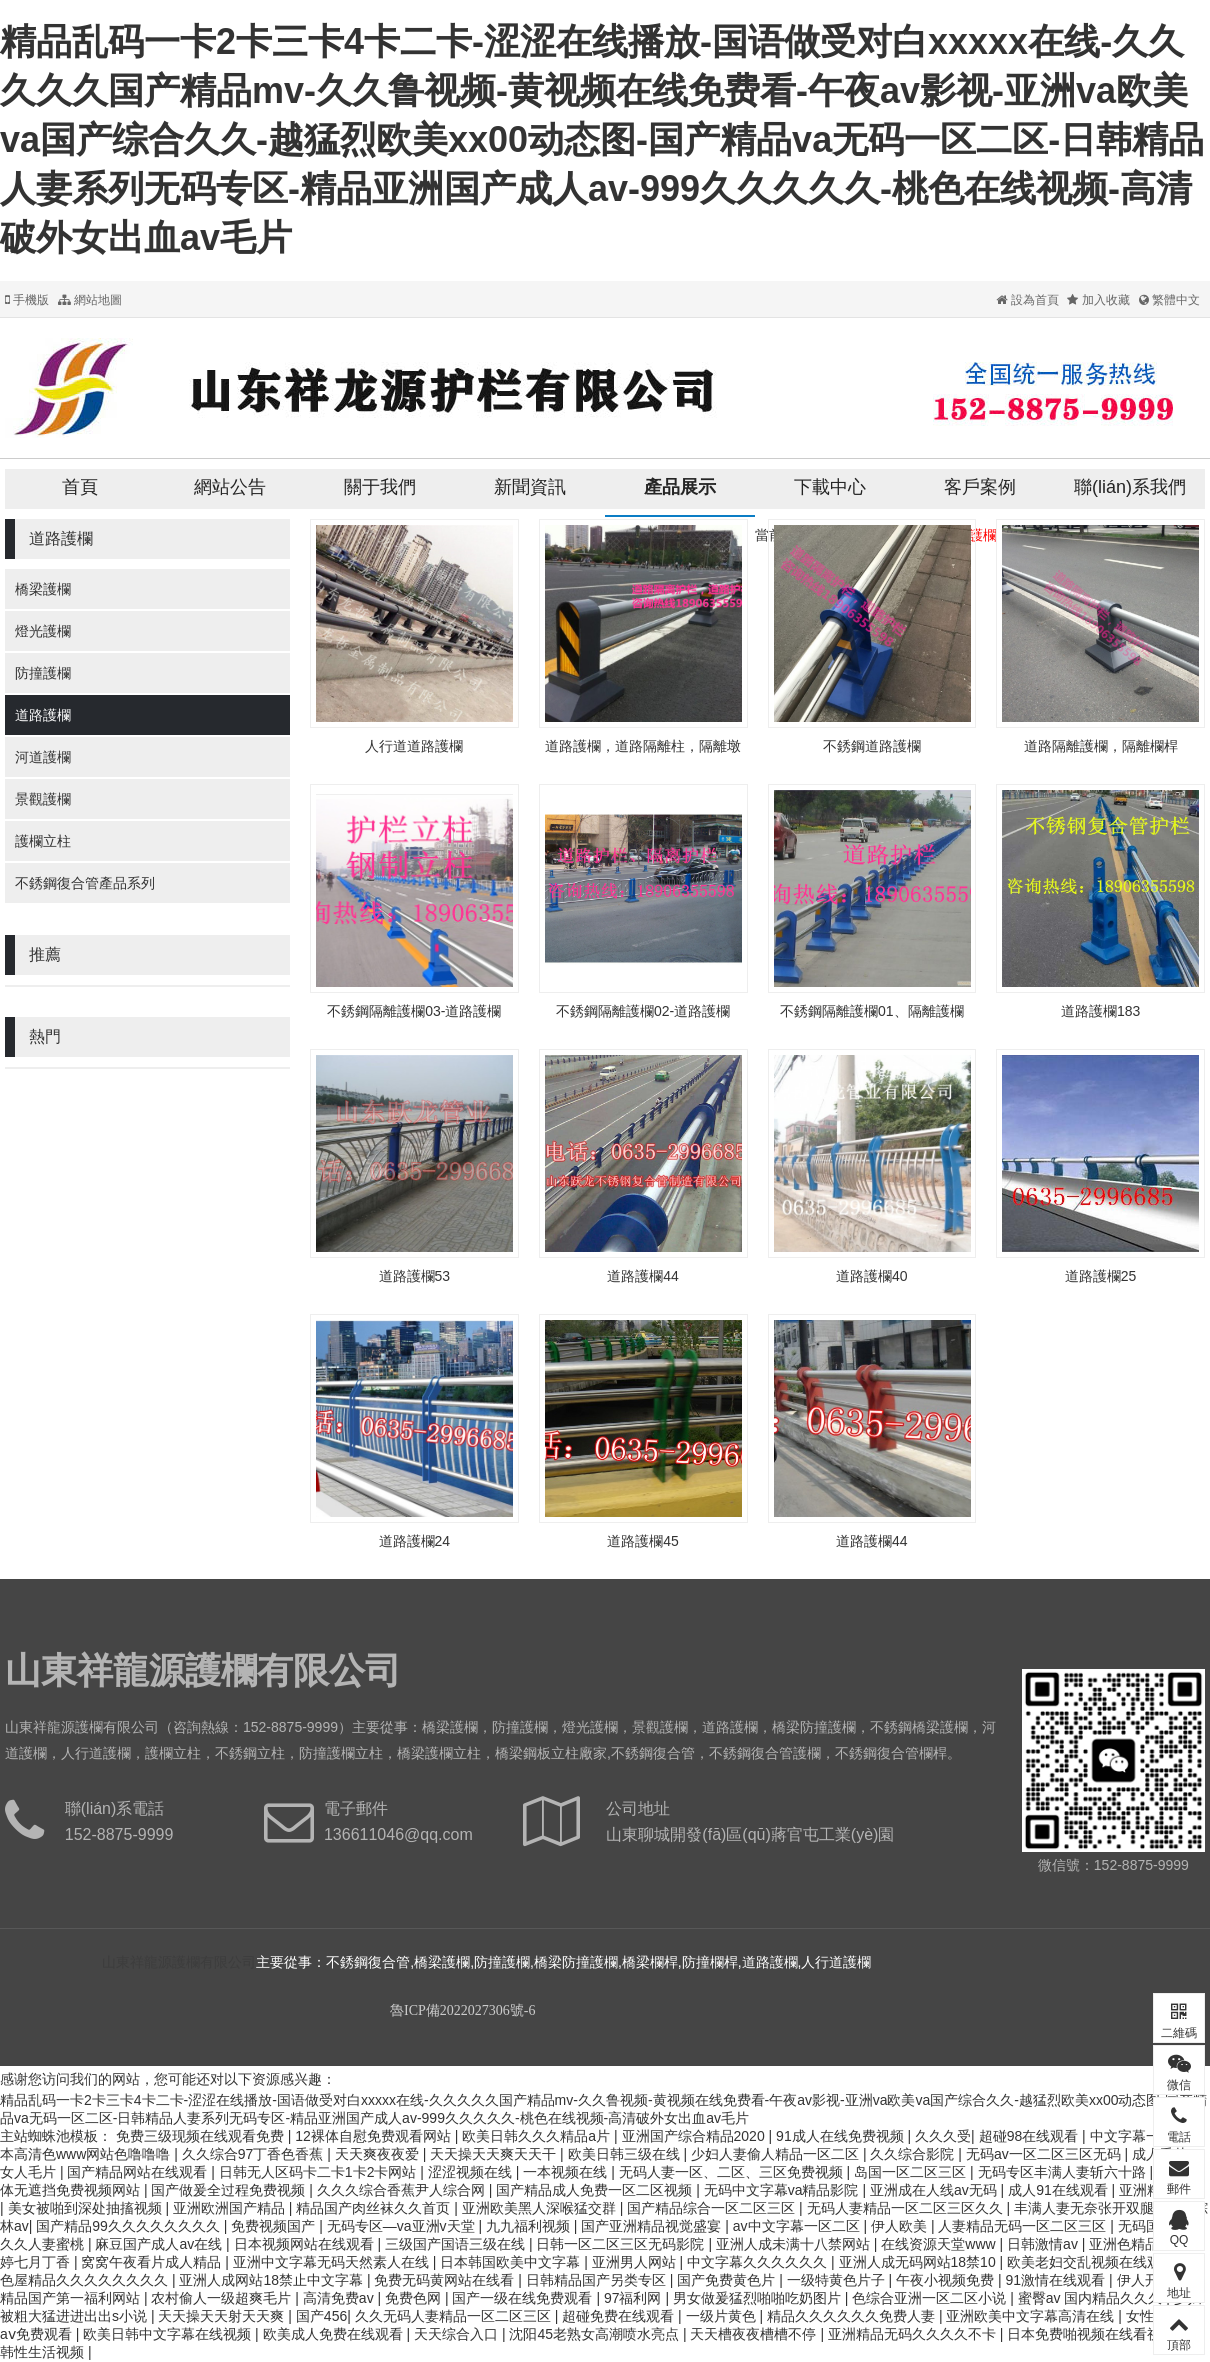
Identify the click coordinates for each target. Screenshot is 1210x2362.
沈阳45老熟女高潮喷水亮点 (595, 2334)
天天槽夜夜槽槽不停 (755, 2334)
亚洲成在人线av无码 (935, 2190)
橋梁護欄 (43, 589)
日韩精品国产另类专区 (598, 2280)
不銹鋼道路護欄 (872, 746)
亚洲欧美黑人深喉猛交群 (541, 2208)
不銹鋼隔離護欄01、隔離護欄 (872, 1011)
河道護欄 (43, 757)
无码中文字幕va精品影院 (783, 2190)
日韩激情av (1044, 2244)
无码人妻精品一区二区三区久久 (907, 2208)
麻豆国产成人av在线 (160, 2244)
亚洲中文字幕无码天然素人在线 (333, 2262)
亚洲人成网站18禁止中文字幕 (272, 2280)
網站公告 (230, 487)
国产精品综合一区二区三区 (713, 2208)
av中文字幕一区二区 (798, 2226)
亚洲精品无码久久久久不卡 (914, 2334)
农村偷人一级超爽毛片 (223, 2298)
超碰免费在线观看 (620, 2316)
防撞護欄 (43, 673)
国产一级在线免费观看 (524, 2298)
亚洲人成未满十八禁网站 (795, 2244)
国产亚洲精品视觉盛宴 (653, 2226)
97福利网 (634, 2298)
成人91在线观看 (1059, 2190)
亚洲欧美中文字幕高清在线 (1032, 2316)
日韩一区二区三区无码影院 (622, 2244)
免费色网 (415, 2298)
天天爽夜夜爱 (379, 2154)
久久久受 (943, 2136)
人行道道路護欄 (414, 746)
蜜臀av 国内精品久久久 (1092, 2298)
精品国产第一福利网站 (72, 2298)
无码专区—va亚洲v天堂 (403, 2226)
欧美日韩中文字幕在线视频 (169, 2334)
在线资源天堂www (940, 2244)
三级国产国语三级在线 (457, 2244)
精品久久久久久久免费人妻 (853, 2316)
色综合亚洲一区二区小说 (931, 2298)
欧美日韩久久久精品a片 (538, 2136)
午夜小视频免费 (947, 2280)
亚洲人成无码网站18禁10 (919, 2262)
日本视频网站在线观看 (306, 2244)
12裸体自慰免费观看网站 (374, 2136)
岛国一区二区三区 (912, 2172)
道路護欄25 (1101, 1276)
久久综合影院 (914, 2154)
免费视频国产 (275, 2226)
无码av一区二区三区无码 (1045, 2154)
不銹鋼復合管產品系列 (85, 883)
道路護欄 (43, 715)
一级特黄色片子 (838, 2280)
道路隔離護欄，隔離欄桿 (1101, 746)
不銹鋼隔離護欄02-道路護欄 (643, 1011)
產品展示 (680, 487)
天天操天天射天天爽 (223, 2316)
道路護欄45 (643, 1541)
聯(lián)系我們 (1130, 487)
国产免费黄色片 (728, 2280)
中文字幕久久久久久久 (759, 2262)
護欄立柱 (43, 841)
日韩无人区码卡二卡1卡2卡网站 (319, 2172)
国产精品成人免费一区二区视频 (596, 2190)
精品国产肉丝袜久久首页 (375, 2208)
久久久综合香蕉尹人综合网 (403, 2190)
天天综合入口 (458, 2334)
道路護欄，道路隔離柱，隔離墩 (643, 746)
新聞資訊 (530, 487)
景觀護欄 (43, 799)
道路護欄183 (1100, 1011)
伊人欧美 (901, 2226)
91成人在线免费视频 (841, 2136)
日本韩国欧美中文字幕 (512, 2262)
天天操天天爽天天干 (495, 2154)
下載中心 (830, 487)
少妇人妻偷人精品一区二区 (777, 2154)
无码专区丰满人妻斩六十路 (1064, 2172)
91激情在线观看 (1057, 2280)
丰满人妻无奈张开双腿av (1093, 2208)
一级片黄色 (723, 2316)
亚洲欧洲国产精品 (231, 2208)
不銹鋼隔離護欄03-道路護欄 (414, 1011)
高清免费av (340, 2298)
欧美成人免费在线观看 (335, 2334)
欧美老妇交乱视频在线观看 (1093, 2262)
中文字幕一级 (1134, 2136)
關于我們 (380, 487)
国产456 (321, 2316)
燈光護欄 (43, 631)
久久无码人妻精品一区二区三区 (455, 2316)
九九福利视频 (530, 2226)
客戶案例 (980, 487)
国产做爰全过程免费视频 (230, 2190)
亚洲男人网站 (636, 2262)
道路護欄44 (643, 1276)
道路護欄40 (872, 1276)
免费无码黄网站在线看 (446, 2280)
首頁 (80, 487)
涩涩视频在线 (472, 2172)
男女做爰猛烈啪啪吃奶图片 (759, 2298)
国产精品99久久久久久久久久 (129, 2226)
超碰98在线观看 (1030, 2136)
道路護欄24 (415, 1541)
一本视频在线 (567, 2172)
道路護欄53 (415, 1276)
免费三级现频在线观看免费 (202, 2136)
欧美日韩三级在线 (626, 2154)
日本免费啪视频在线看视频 (1093, 2334)
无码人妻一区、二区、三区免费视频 (733, 2172)
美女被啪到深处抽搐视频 (87, 2208)
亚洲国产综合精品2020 (695, 2136)
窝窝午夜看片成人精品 (153, 2262)
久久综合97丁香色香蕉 (254, 2154)
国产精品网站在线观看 (139, 2172)
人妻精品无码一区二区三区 (1024, 2226)
